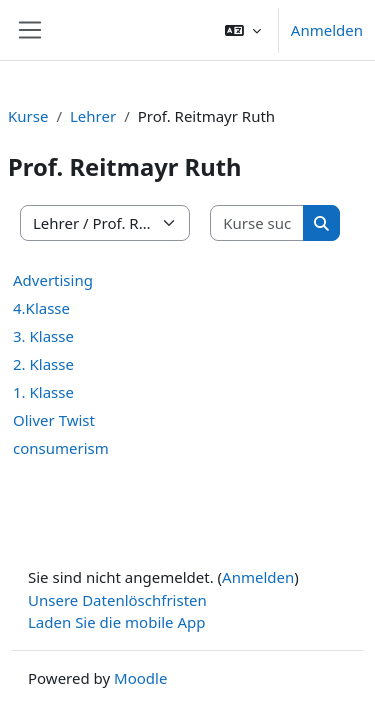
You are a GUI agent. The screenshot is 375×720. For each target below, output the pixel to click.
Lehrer (93, 116)
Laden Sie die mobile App (117, 622)
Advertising (53, 280)
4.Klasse (41, 308)
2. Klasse (43, 364)
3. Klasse (43, 336)
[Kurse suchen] (257, 223)
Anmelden (327, 30)
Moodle (140, 678)
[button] (243, 30)
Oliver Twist (54, 420)
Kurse (28, 116)
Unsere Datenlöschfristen (117, 600)
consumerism (61, 448)
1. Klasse (43, 392)
